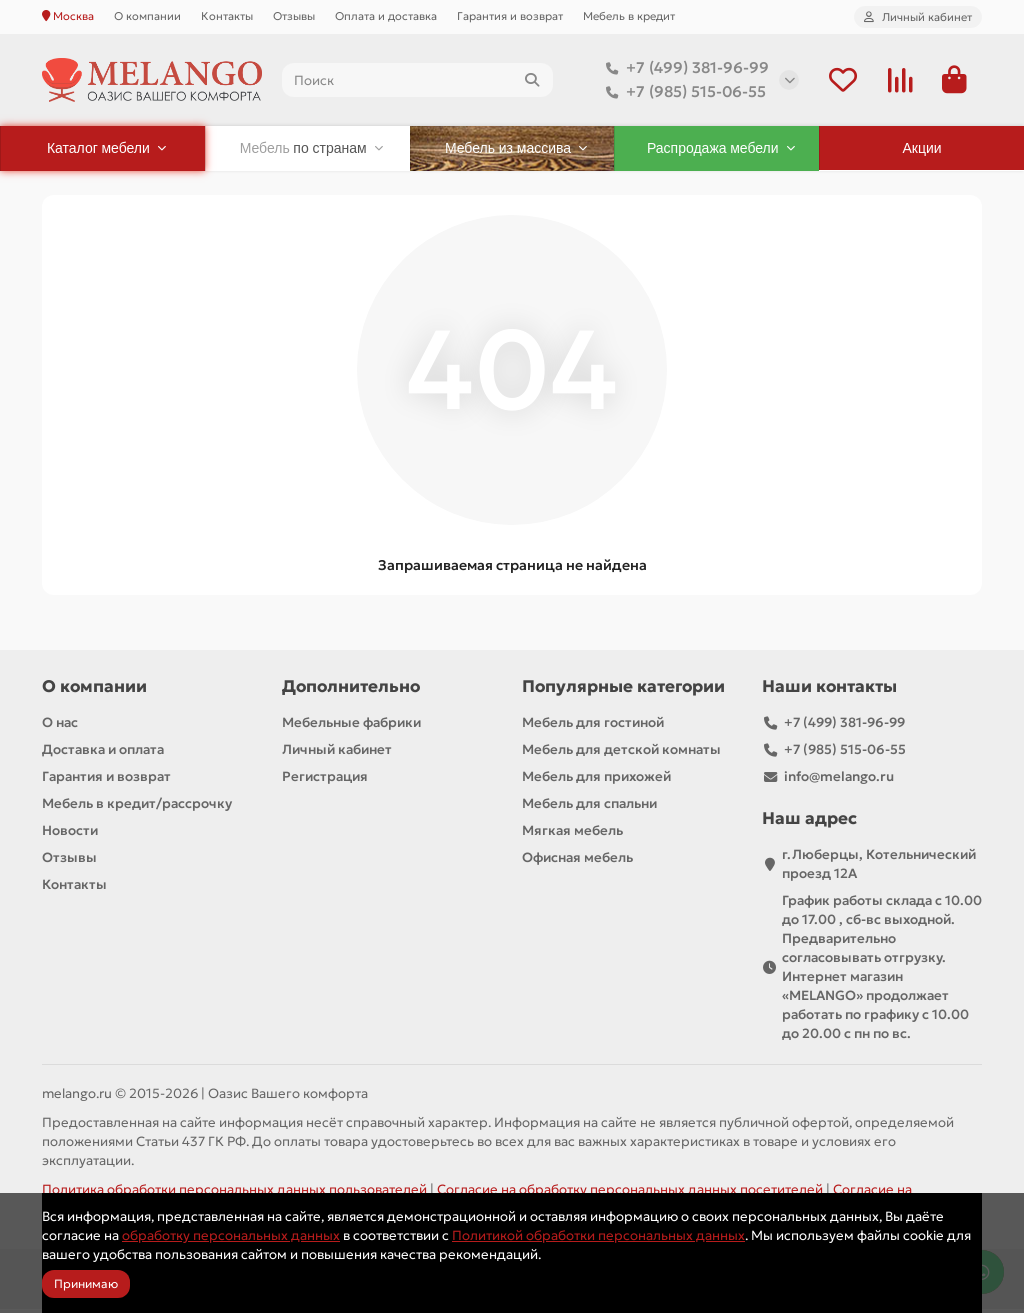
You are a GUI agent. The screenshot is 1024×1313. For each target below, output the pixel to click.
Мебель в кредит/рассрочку (137, 807)
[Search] (417, 82)
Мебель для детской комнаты (621, 753)
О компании (147, 16)
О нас (60, 726)
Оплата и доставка (386, 16)
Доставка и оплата (103, 753)
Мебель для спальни (589, 807)
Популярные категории (623, 690)
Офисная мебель (577, 861)
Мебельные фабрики (351, 726)
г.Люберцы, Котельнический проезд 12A (879, 868)
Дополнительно (351, 690)
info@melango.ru (839, 780)
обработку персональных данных (231, 1235)
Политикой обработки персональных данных (598, 1235)
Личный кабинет (337, 753)
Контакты (227, 16)
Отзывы (294, 16)
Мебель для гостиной (593, 726)
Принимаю (86, 1283)
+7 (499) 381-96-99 (683, 70)
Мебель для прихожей (596, 780)
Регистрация (325, 780)
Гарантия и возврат (510, 16)
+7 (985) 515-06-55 (682, 94)
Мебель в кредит (629, 16)
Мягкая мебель (572, 834)
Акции (922, 152)
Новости (70, 834)
